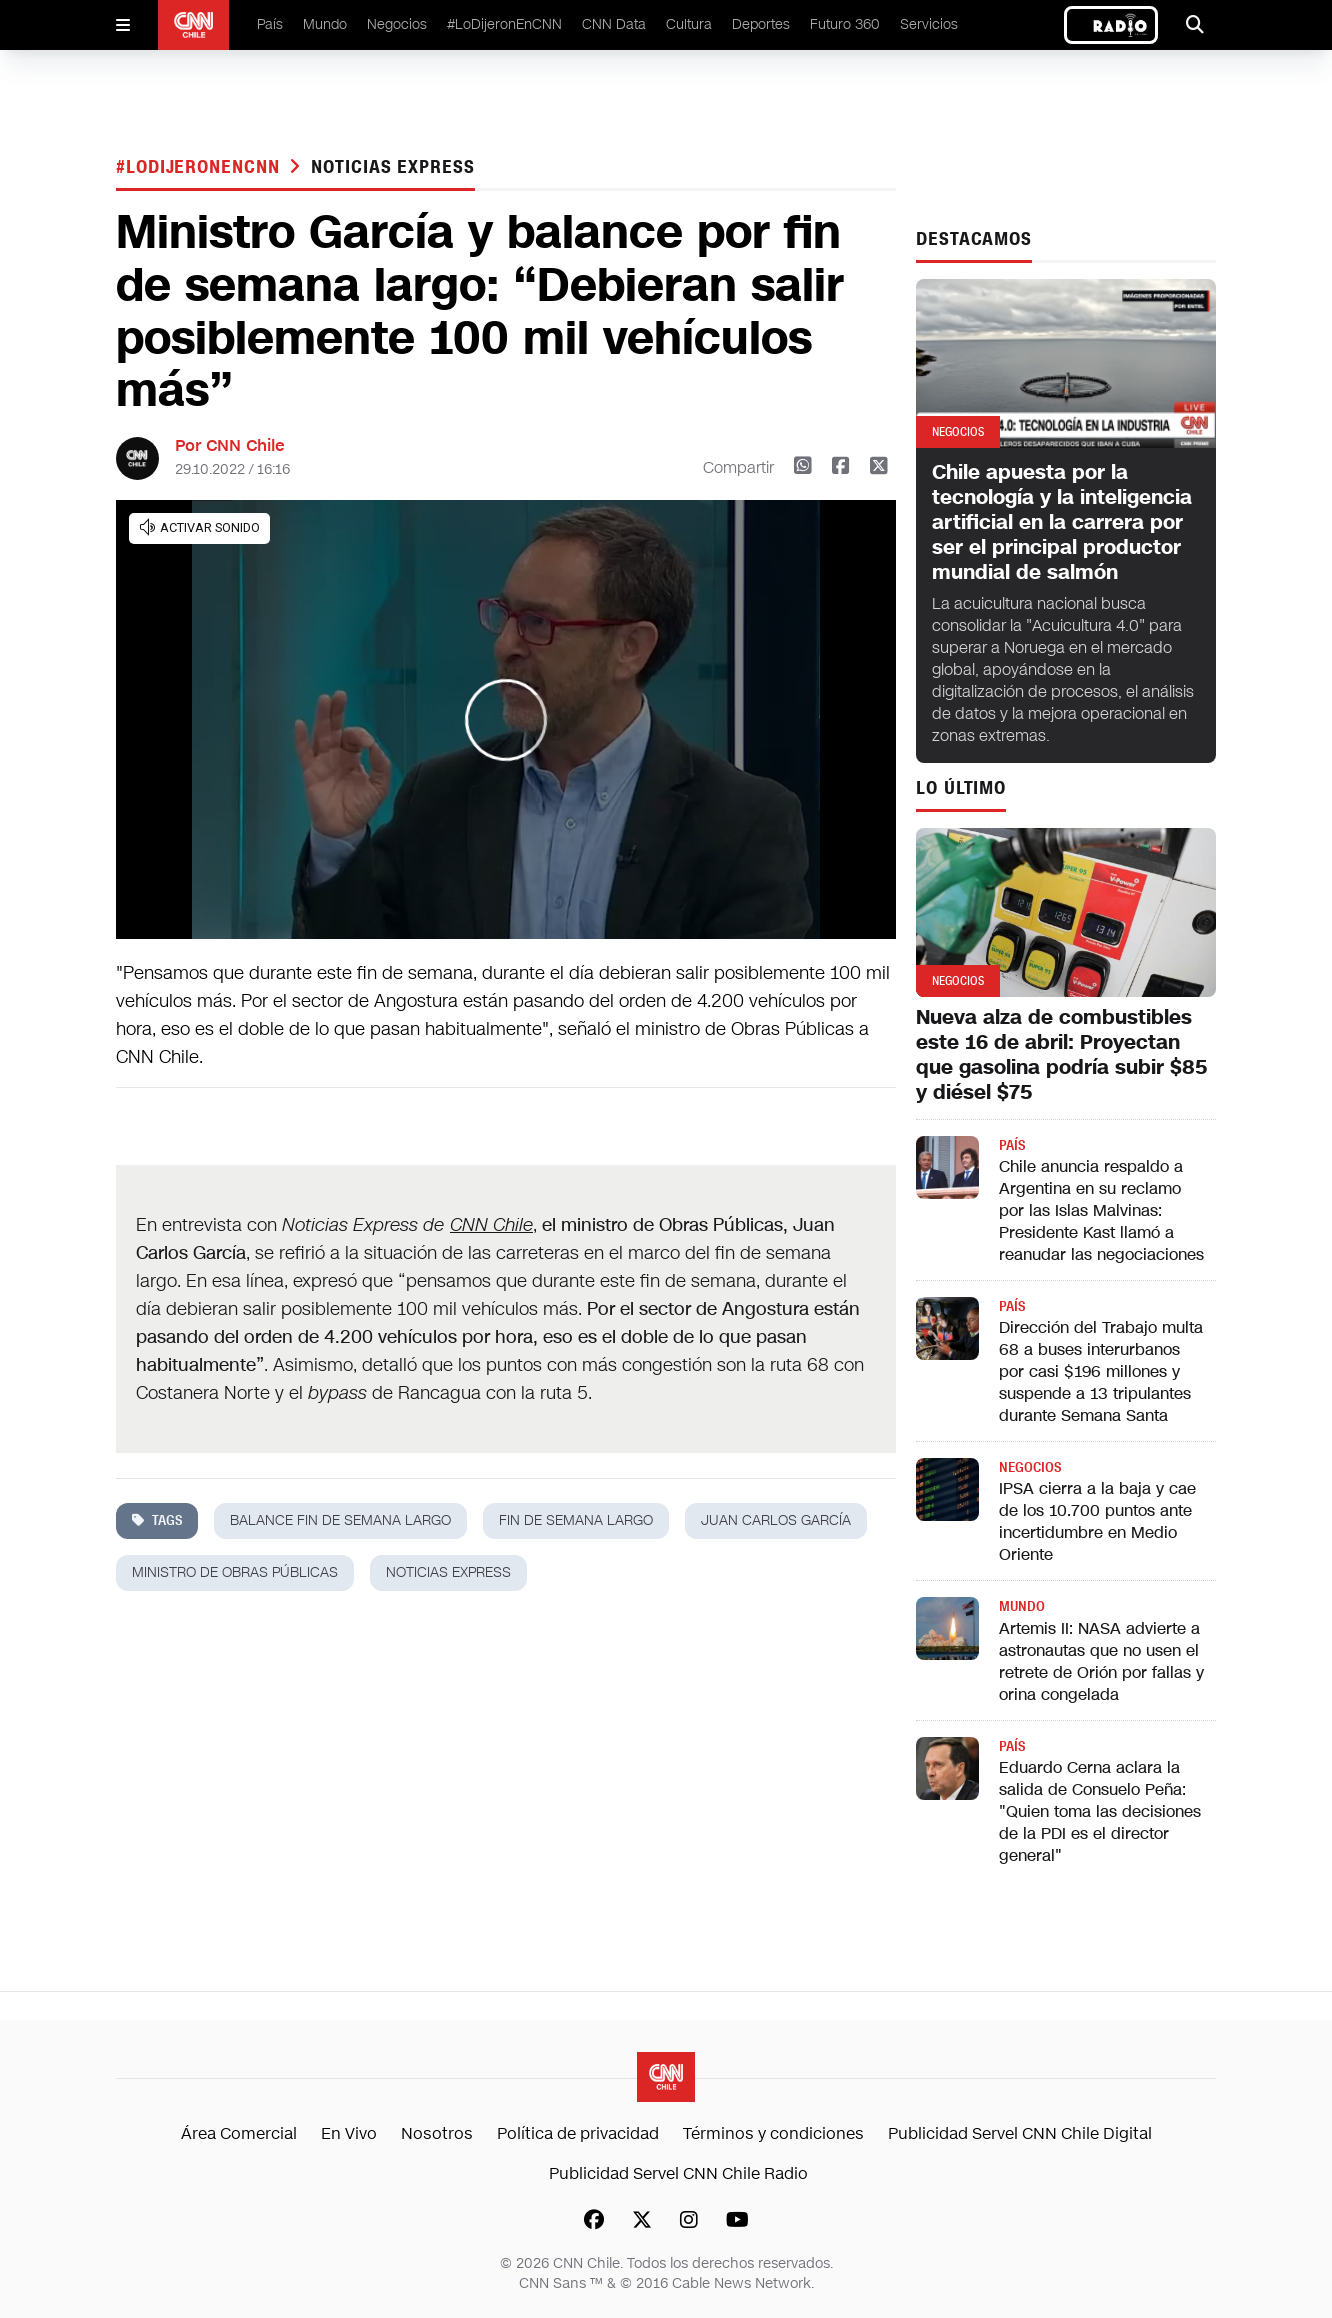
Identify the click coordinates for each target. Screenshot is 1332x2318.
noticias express (392, 167)
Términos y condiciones (773, 2133)
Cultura (689, 24)
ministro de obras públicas (235, 1572)
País (270, 24)
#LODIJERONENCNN (200, 167)
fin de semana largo (576, 1520)
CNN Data (614, 24)
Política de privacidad (578, 2133)
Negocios (397, 24)
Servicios (929, 24)
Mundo (325, 24)
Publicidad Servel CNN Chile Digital (1020, 2133)
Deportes (761, 24)
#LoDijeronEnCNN (504, 24)
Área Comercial (239, 2133)
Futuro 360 (845, 24)
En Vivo (349, 2133)
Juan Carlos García (776, 1520)
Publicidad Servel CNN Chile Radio (678, 2173)
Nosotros (437, 2133)
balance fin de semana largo (340, 1520)
